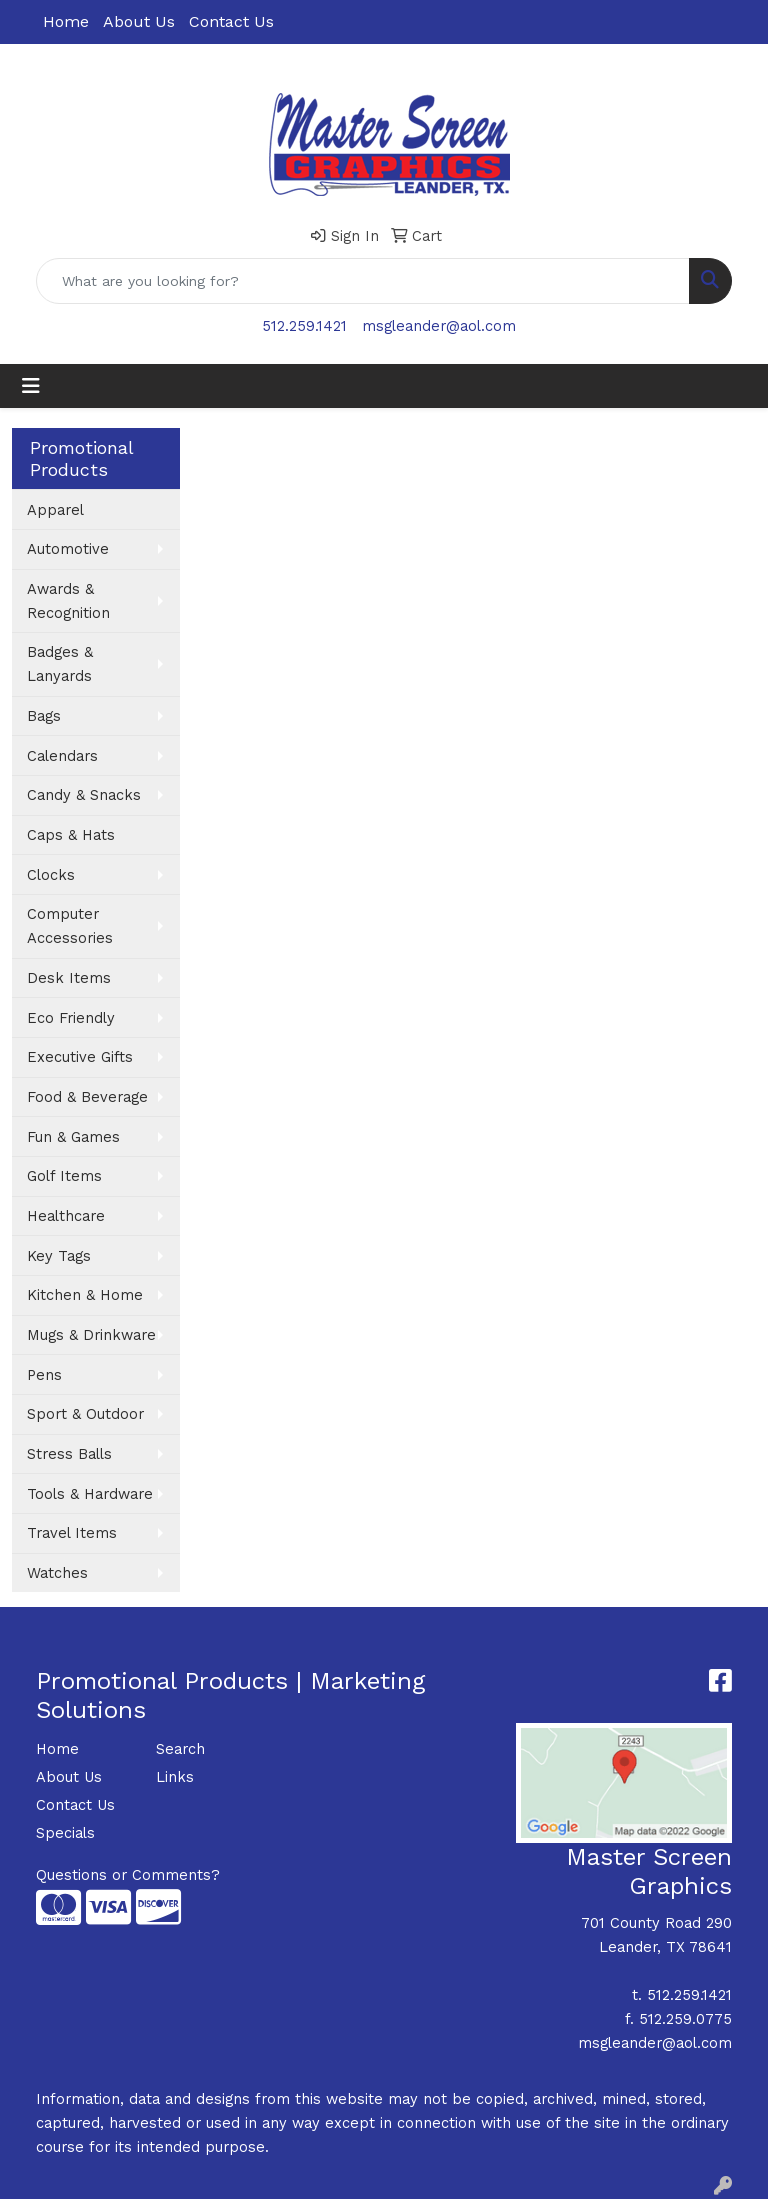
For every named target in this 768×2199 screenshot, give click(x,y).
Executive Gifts (80, 1057)
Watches (57, 1573)
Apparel (55, 510)
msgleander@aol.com (439, 326)
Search (180, 1749)
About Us (139, 21)
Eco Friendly (71, 1018)
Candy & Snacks (84, 795)
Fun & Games (73, 1137)
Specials (65, 1833)
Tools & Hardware (90, 1494)
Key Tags (59, 1256)
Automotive (68, 549)
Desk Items (69, 978)
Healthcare (66, 1216)
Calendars (62, 756)
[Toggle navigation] (31, 386)
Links (175, 1777)
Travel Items (72, 1533)
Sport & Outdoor (85, 1414)
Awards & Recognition (68, 601)
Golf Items (64, 1176)
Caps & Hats (71, 835)
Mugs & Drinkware (91, 1335)
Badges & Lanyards (60, 664)
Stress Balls (69, 1454)
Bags (44, 716)
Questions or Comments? (128, 1875)
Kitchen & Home (85, 1295)
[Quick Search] (363, 281)
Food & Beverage (87, 1097)
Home (66, 21)
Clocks (51, 875)
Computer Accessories (70, 926)
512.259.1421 (304, 326)
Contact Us (231, 21)
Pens (44, 1375)
